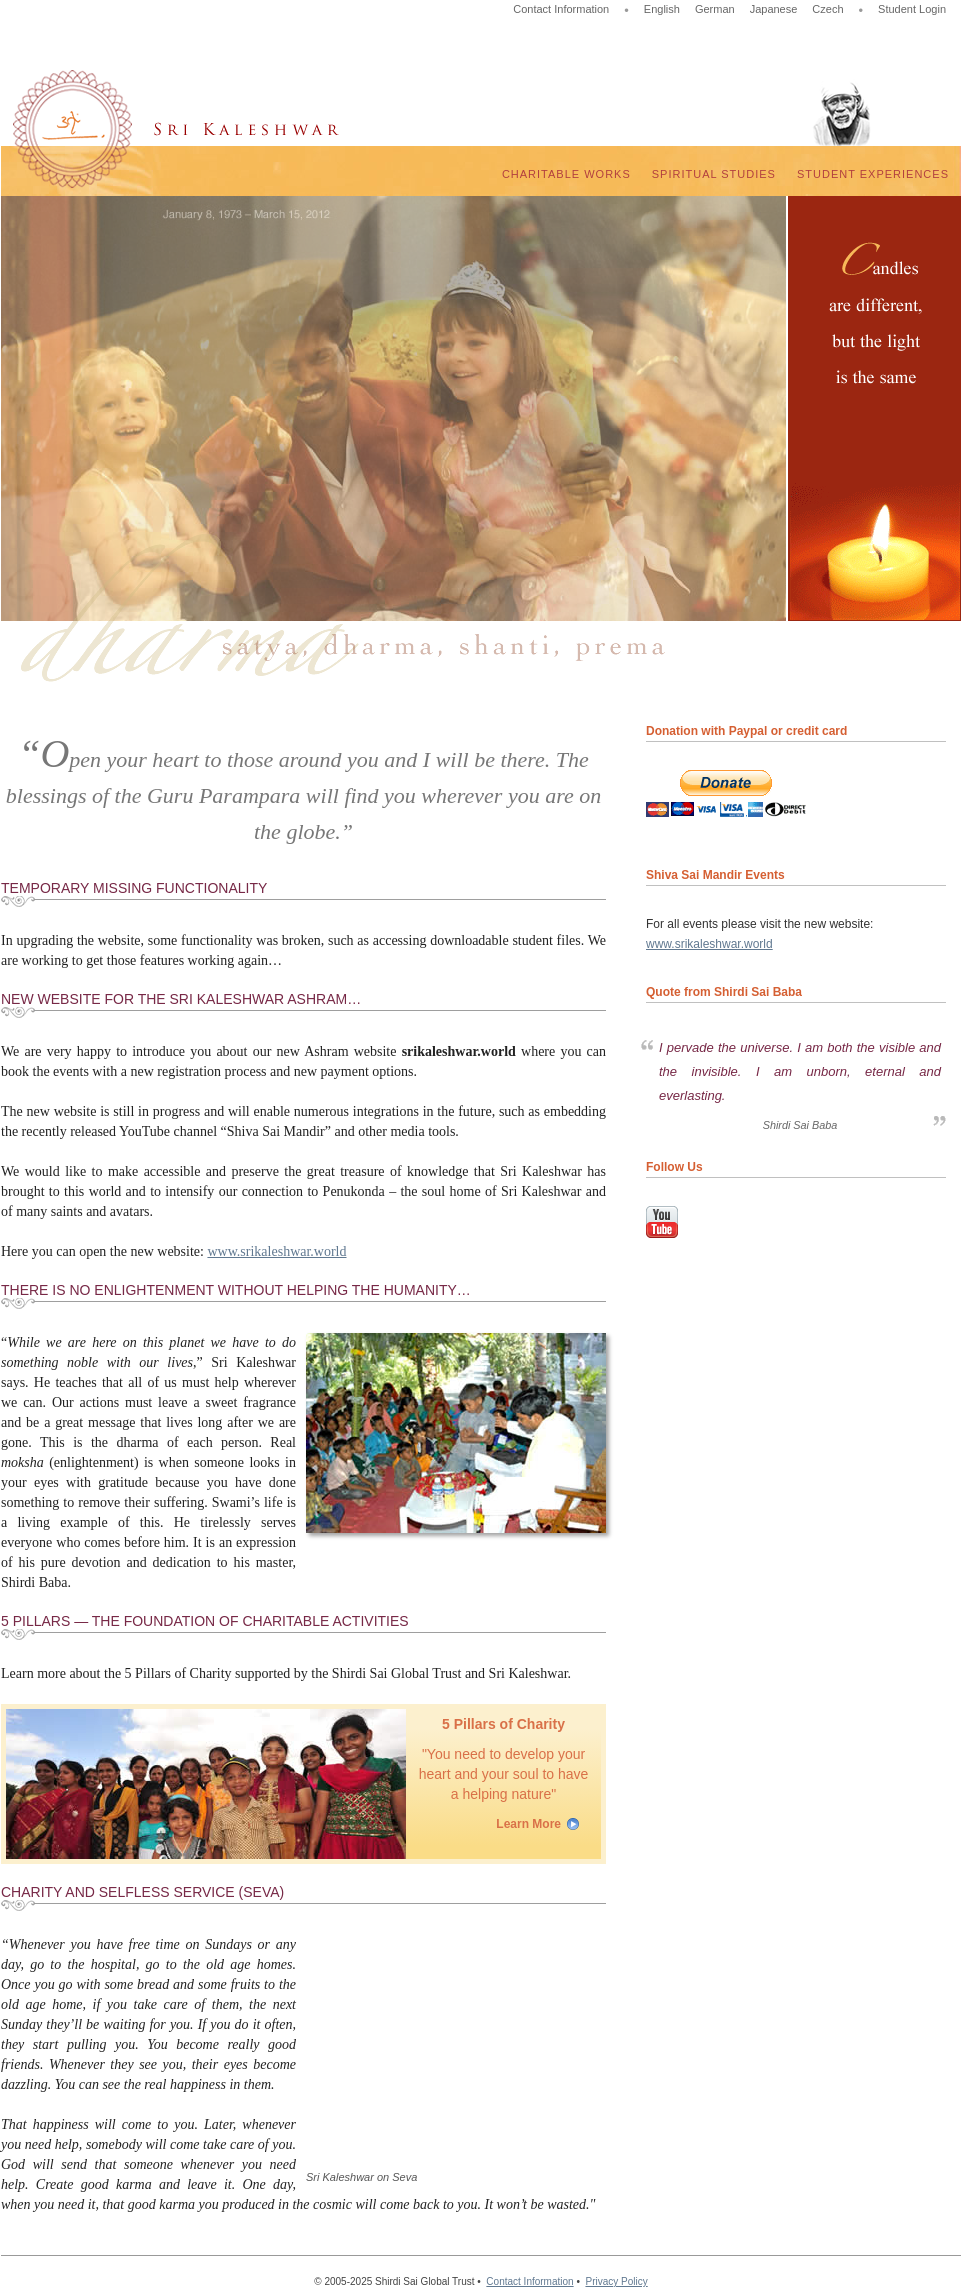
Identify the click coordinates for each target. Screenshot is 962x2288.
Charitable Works (566, 174)
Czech (827, 9)
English (662, 9)
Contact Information (561, 9)
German (715, 9)
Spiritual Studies (714, 174)
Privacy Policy (616, 2281)
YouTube (662, 1222)
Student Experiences (873, 174)
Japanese (774, 9)
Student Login (912, 9)
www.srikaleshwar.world (276, 1251)
